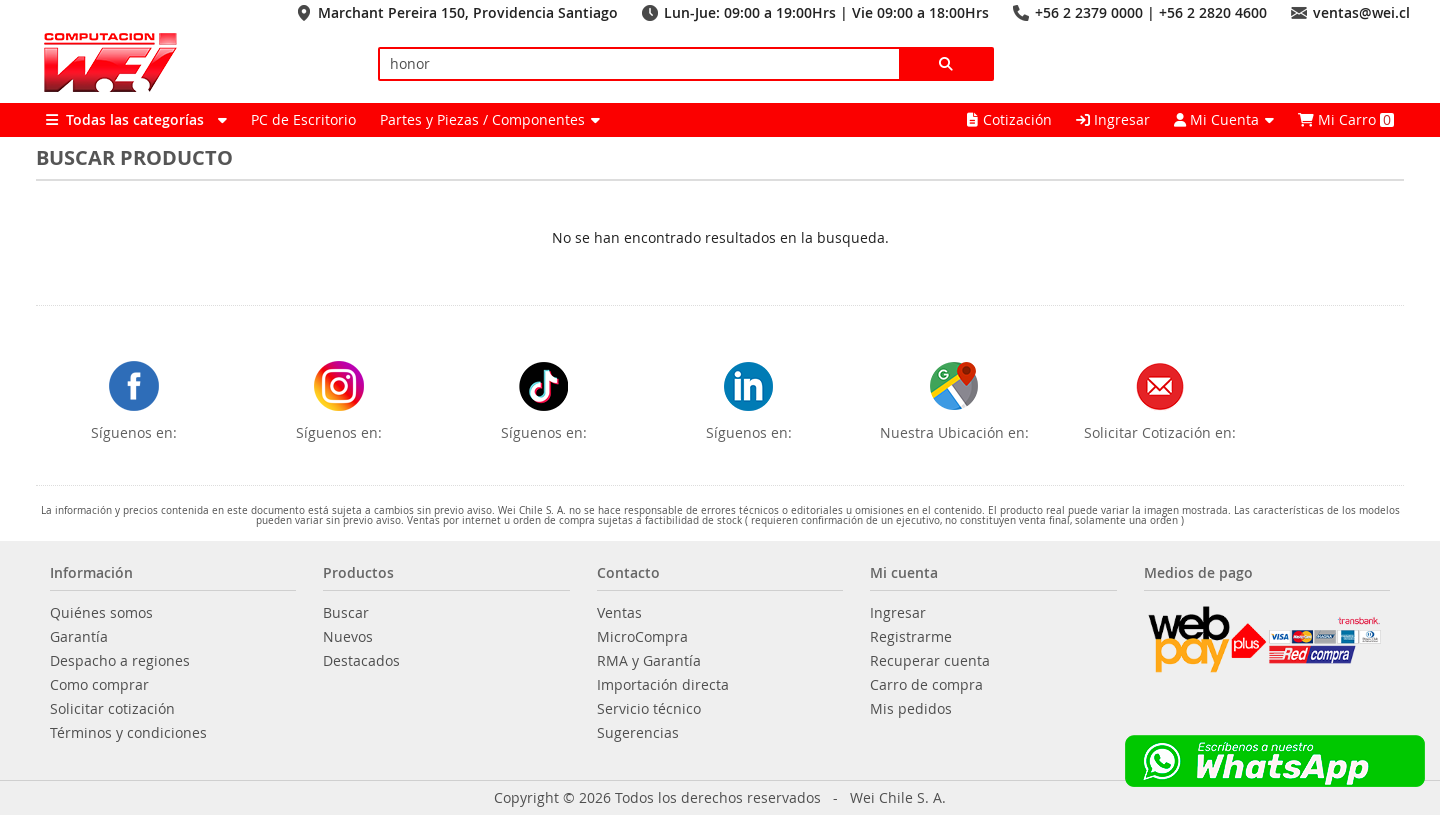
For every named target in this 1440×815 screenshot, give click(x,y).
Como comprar (99, 685)
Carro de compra (926, 685)
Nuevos (348, 637)
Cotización (1009, 119)
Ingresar (1113, 119)
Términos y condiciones (128, 733)
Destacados (361, 661)
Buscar (346, 613)
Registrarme (911, 637)
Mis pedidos (911, 709)
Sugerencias (638, 733)
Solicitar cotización (112, 709)
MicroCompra (642, 637)
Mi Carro (1346, 119)
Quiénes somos (101, 613)
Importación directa (663, 685)
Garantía (79, 637)
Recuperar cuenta (930, 661)
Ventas (619, 613)
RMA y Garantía (649, 661)
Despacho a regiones (120, 661)
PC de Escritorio (303, 119)
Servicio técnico (649, 709)
